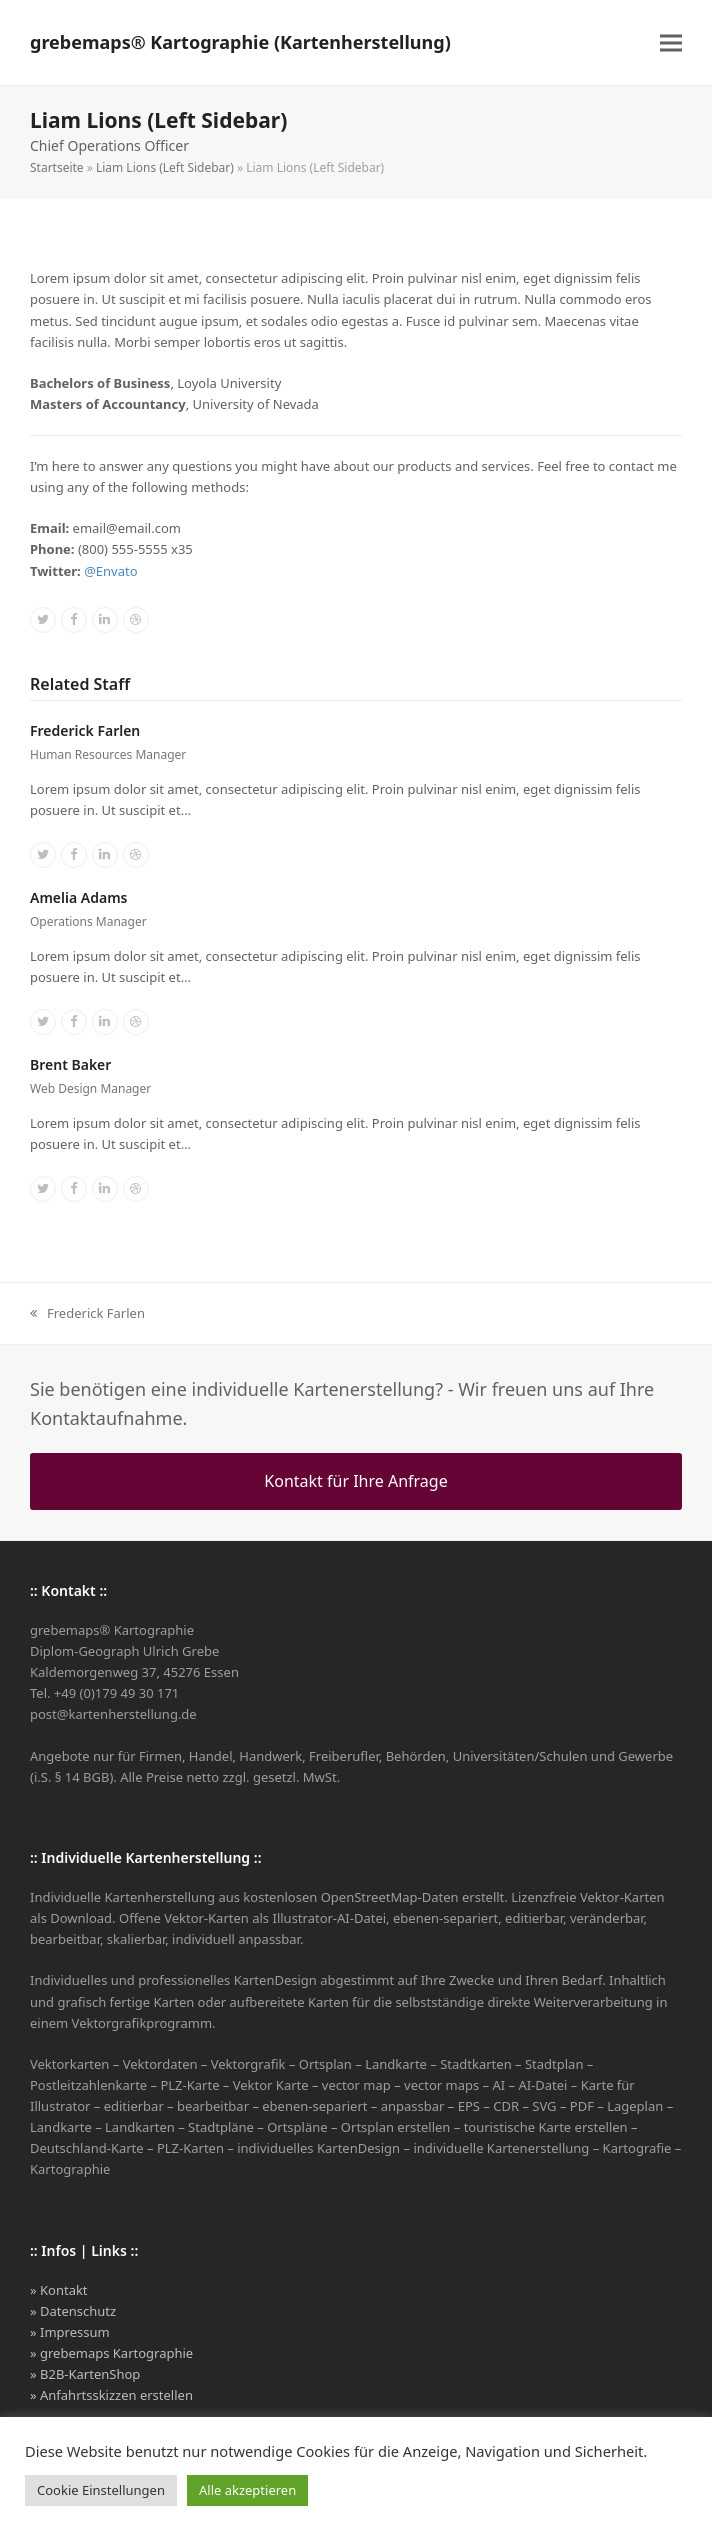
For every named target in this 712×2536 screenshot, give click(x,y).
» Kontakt (59, 2290)
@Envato (110, 571)
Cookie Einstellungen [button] (101, 2490)
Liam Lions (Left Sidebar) (165, 167)
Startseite (57, 167)
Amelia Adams (79, 897)
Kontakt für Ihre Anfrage (355, 1481)
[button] (671, 42)
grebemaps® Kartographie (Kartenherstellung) (240, 42)
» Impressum (70, 2332)
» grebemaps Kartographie (111, 2353)
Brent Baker (70, 1064)
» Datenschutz (73, 2311)
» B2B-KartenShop (85, 2374)
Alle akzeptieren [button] (247, 2490)
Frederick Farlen (85, 730)
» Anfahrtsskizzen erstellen (111, 2395)
